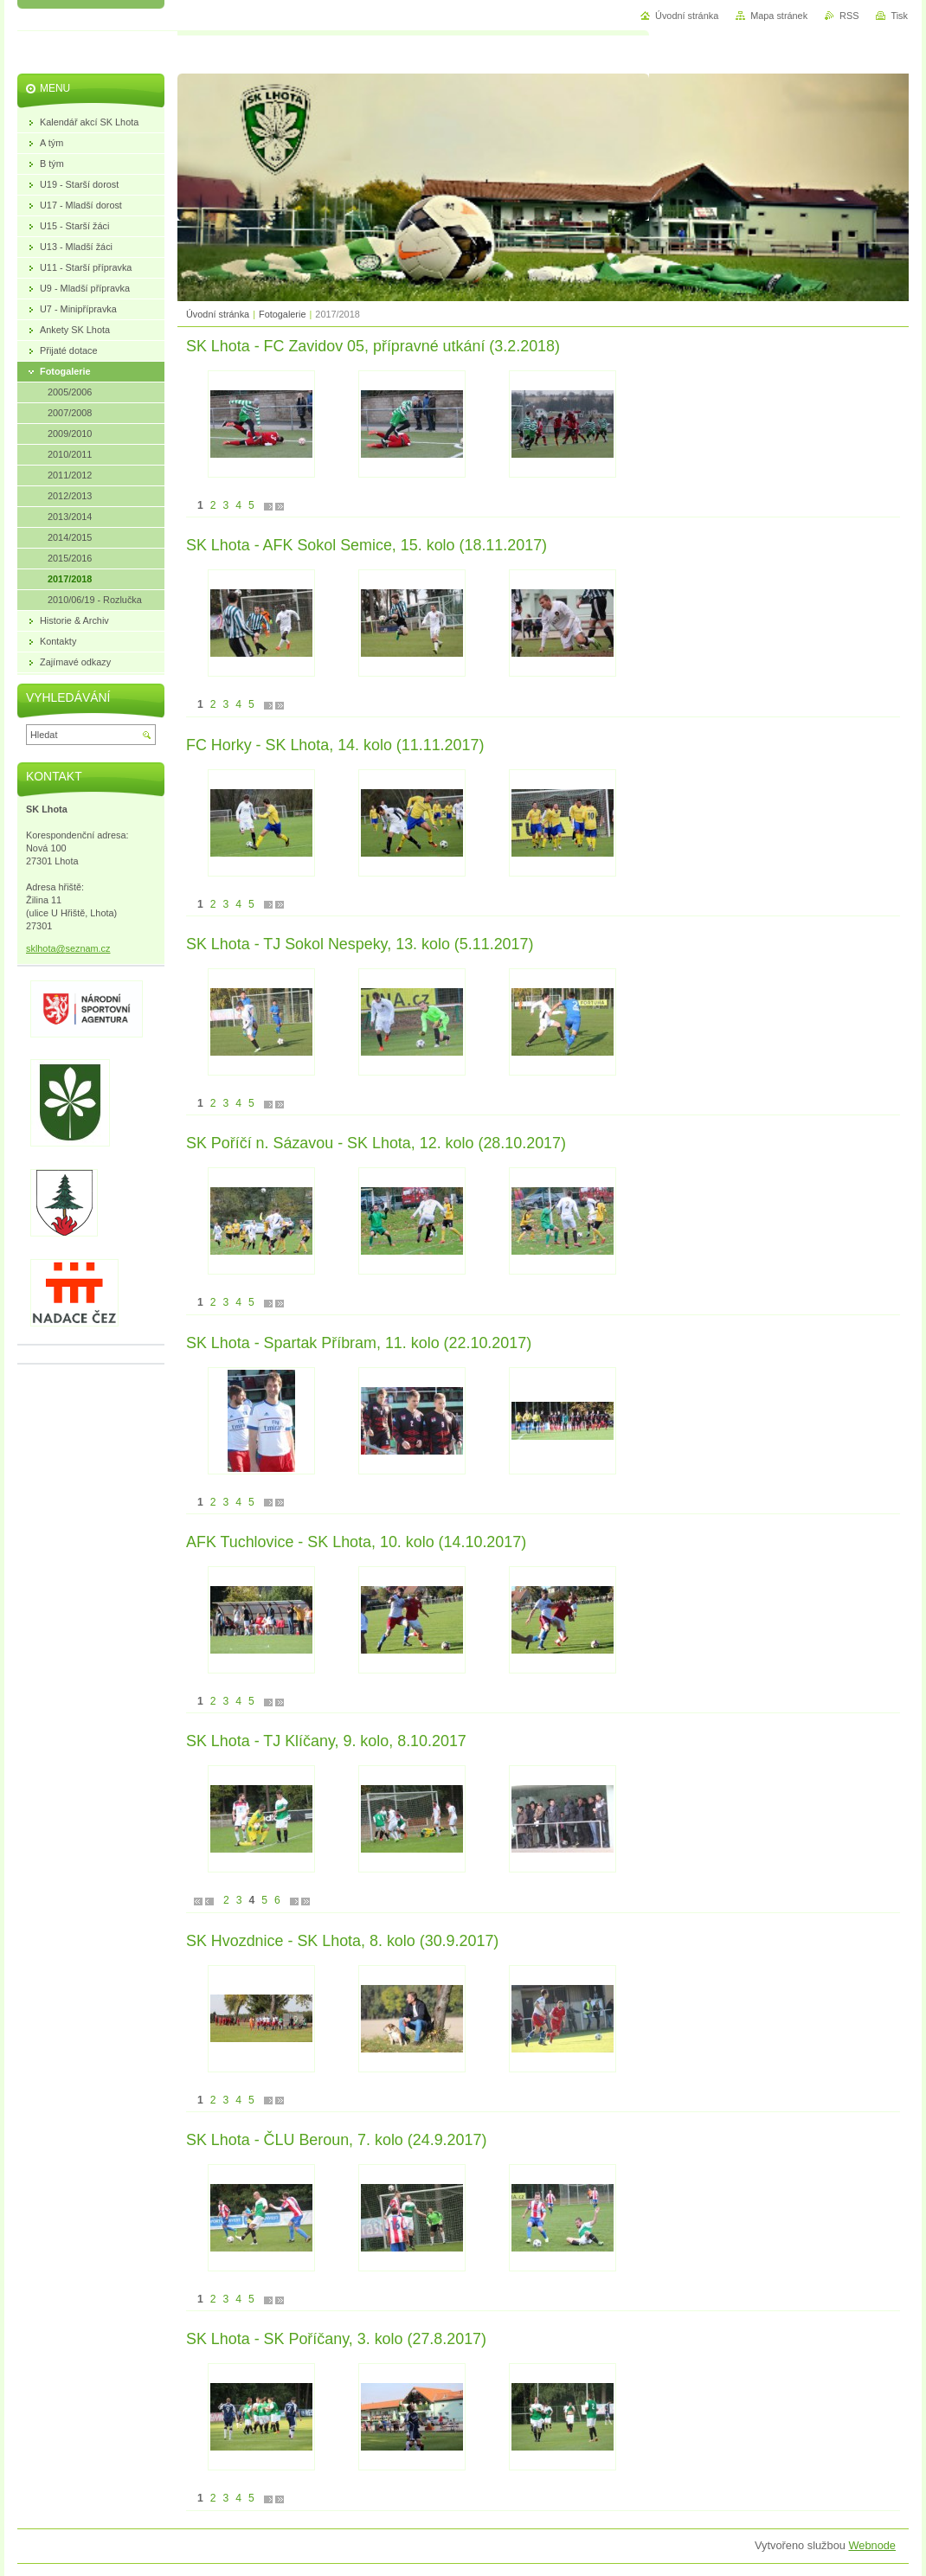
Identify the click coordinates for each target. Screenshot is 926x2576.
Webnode (872, 2545)
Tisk (899, 15)
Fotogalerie (282, 314)
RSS (848, 15)
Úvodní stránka (217, 314)
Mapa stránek (778, 15)
